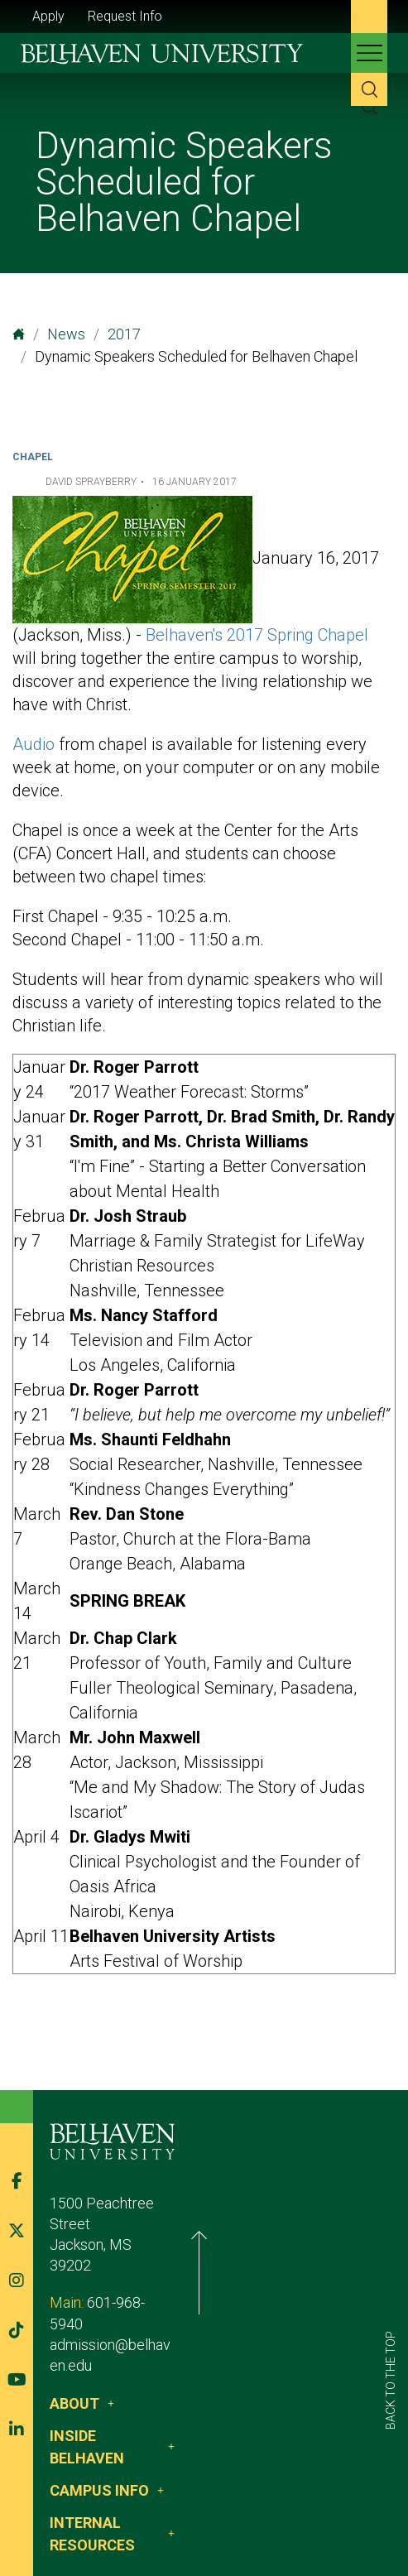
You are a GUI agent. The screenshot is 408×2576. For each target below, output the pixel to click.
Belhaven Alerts (274, 2516)
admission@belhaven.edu (131, 2295)
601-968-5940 (132, 2274)
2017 (124, 334)
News (66, 334)
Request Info (125, 16)
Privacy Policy (168, 2516)
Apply (48, 16)
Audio (33, 744)
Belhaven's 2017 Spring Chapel (257, 635)
